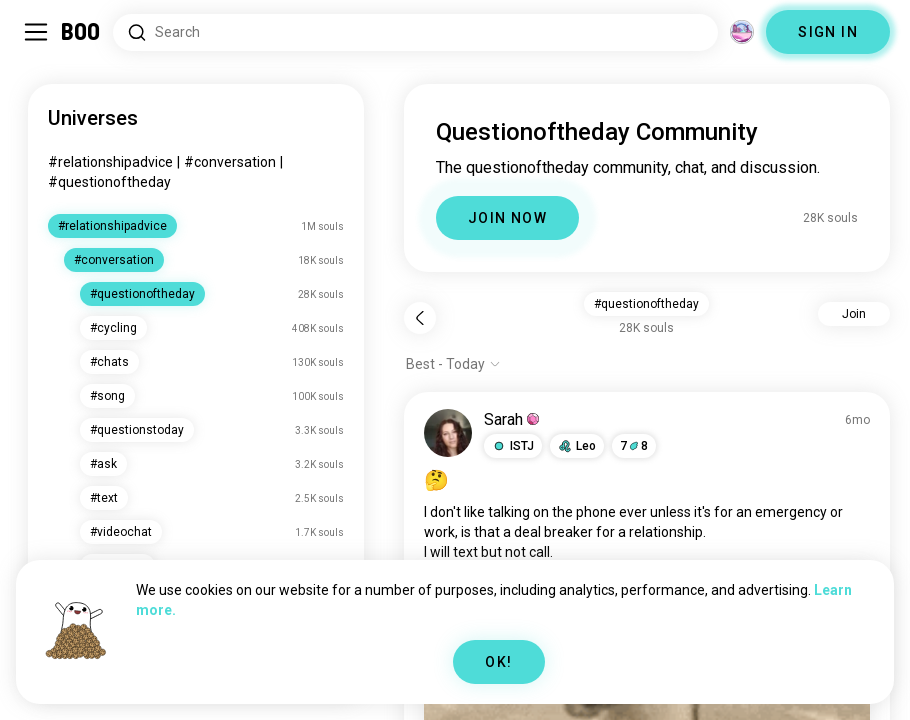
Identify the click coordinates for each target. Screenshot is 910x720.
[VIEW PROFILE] (448, 433)
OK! (498, 662)
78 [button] (634, 446)
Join (854, 314)
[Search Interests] (415, 32)
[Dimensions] (742, 32)
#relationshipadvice (110, 162)
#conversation (230, 162)
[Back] (420, 318)
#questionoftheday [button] (646, 304)
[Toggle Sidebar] (36, 32)
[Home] (81, 32)
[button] (513, 446)
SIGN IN (828, 32)
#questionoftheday (109, 182)
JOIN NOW (507, 218)
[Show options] (453, 364)
